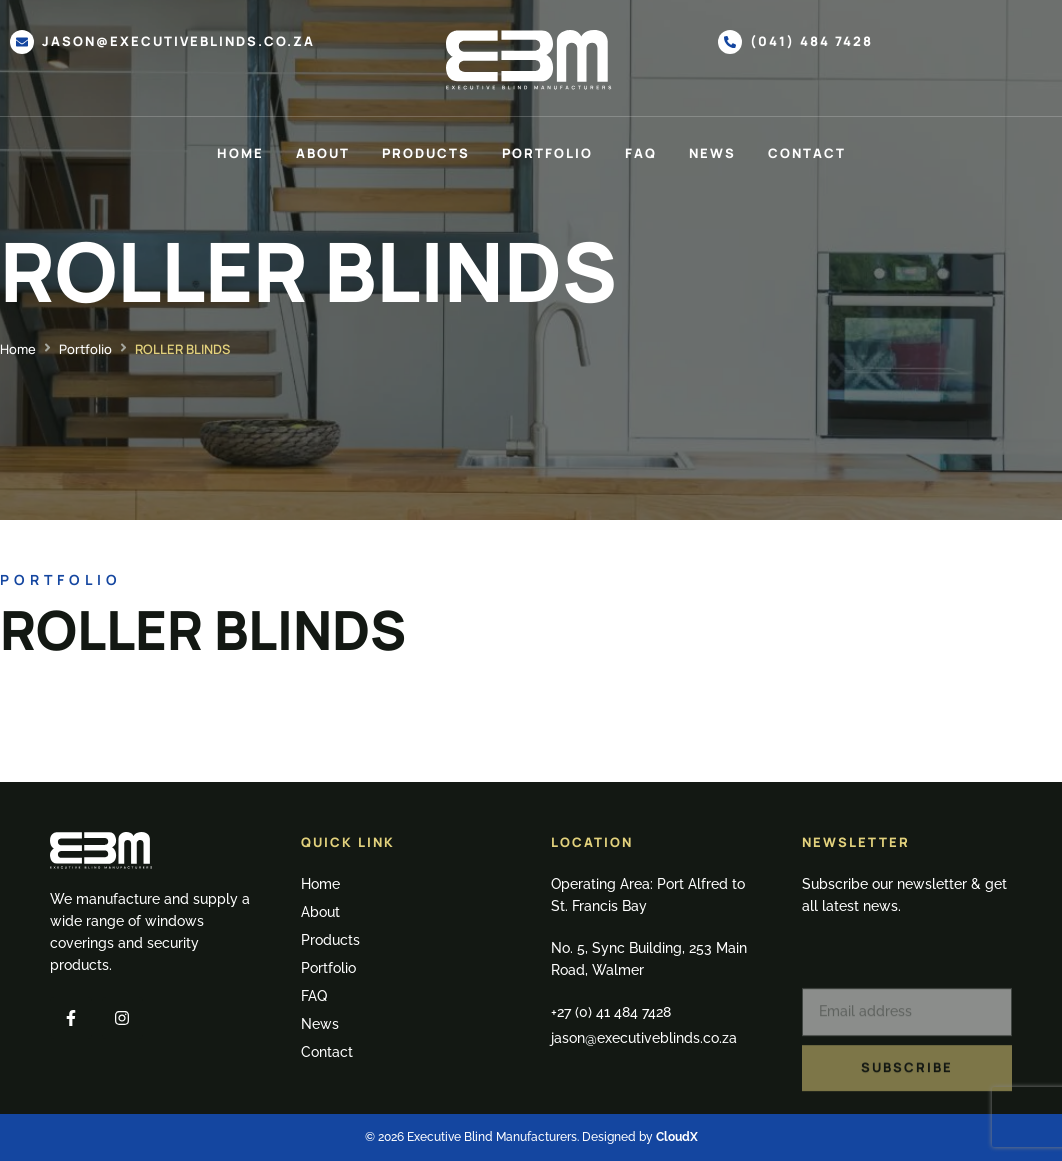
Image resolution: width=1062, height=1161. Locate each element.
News (712, 153)
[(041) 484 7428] (730, 42)
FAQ (641, 153)
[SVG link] (531, 60)
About (323, 153)
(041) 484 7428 (811, 41)
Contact (807, 153)
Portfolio (547, 153)
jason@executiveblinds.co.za (178, 41)
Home (240, 153)
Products (426, 153)
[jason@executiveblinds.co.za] (22, 42)
